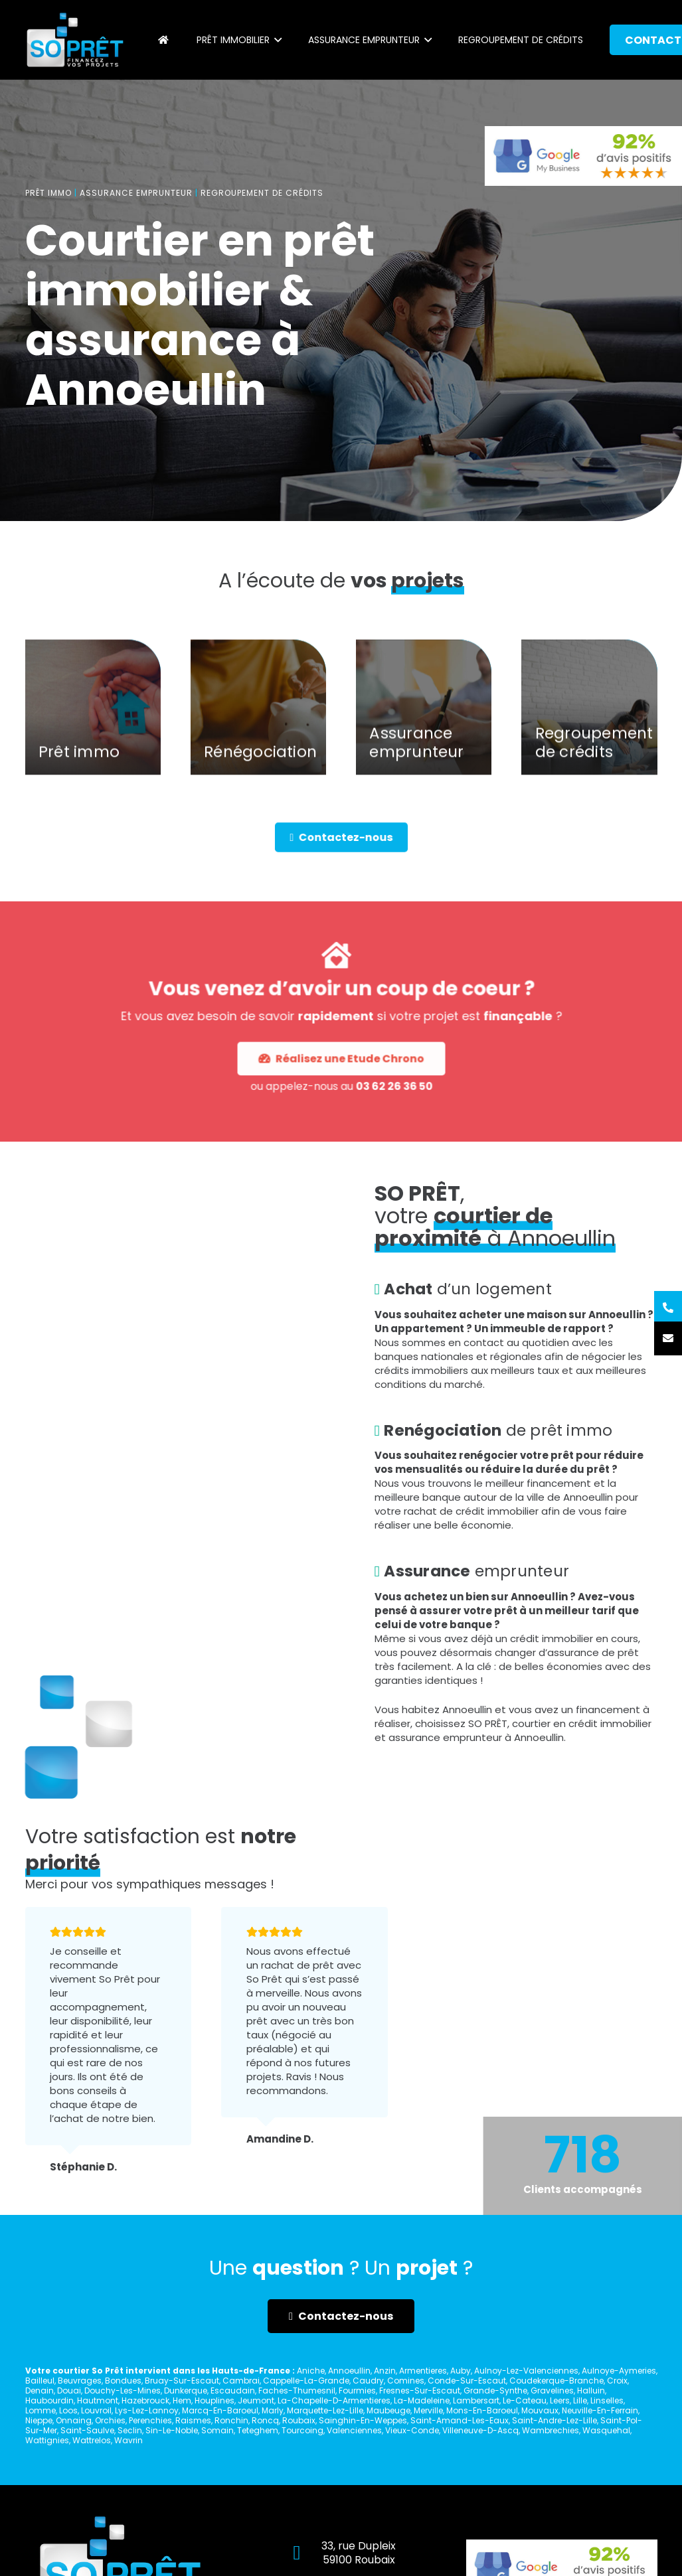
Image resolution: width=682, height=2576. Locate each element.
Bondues (123, 2380)
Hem (182, 2400)
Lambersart (476, 2400)
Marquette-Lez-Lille (325, 2410)
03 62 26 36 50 (363, 1048)
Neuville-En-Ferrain (600, 2410)
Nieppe (38, 2420)
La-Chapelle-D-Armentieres (334, 2400)
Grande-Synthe (495, 2390)
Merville (428, 2410)
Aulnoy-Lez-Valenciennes (526, 2370)
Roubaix (298, 2420)
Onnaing (74, 2420)
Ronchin (231, 2420)
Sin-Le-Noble (171, 2430)
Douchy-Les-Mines (122, 2390)
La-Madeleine (422, 2400)
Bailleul (39, 2380)
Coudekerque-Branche (556, 2380)
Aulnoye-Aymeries (619, 2370)
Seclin (130, 2430)
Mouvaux (539, 2410)
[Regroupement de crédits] (589, 728)
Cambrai (241, 2380)
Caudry (368, 2380)
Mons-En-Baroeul (482, 2410)
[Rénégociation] (258, 728)
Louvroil (96, 2410)
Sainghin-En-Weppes (363, 2420)
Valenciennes (354, 2430)
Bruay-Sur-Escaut (182, 2380)
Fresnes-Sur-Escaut (419, 2390)
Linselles (607, 2400)
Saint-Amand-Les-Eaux (459, 2420)
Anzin (385, 2370)
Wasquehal (606, 2430)
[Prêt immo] (93, 728)
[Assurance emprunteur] (423, 728)
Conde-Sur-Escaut (467, 2380)
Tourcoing (302, 2430)
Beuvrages (80, 2380)
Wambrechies (550, 2430)
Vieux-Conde (412, 2430)
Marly (273, 2410)
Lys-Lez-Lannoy (147, 2410)
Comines (405, 2380)
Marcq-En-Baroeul (220, 2410)
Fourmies (357, 2390)
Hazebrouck (145, 2400)
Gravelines (552, 2390)
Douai (69, 2390)
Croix (617, 2380)
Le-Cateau (525, 2400)
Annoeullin (349, 2370)
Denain (39, 2390)
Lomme (40, 2410)
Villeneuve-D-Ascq (480, 2430)
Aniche (311, 2370)
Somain (217, 2430)
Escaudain (233, 2390)
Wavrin (128, 2440)
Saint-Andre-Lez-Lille (554, 2420)
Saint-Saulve (87, 2430)
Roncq (265, 2420)
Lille (580, 2400)
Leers (560, 2400)
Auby (460, 2370)
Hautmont (97, 2400)
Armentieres (423, 2370)
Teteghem (257, 2430)
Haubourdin (49, 2400)
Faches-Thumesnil (296, 2390)
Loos (68, 2410)
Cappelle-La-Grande (306, 2380)
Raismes (193, 2420)
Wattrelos (91, 2440)
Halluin (591, 2390)
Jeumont (256, 2400)
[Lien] (75, 40)
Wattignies (47, 2440)
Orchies (110, 2420)
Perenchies (150, 2420)
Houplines (214, 2400)
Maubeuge (388, 2410)
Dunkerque (185, 2390)
